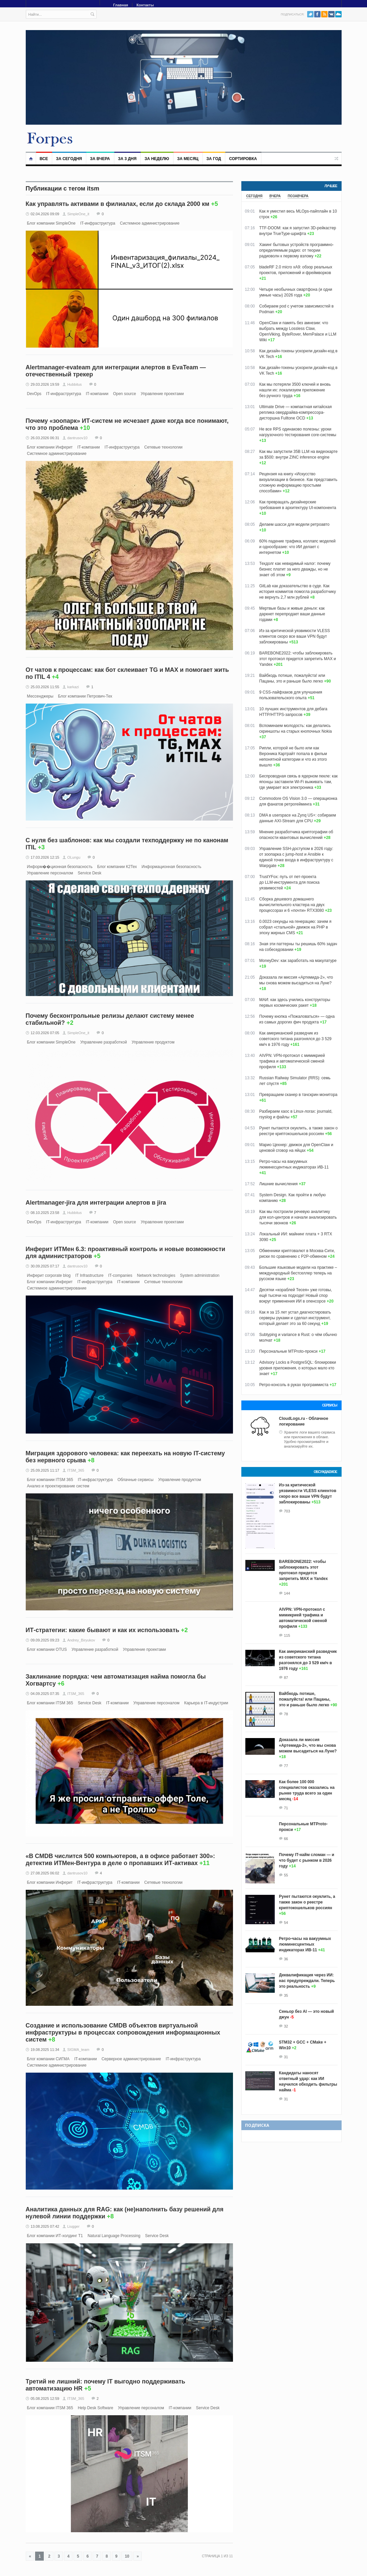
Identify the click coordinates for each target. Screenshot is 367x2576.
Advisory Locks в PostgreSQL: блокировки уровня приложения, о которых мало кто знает (297, 1368)
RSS (324, 14)
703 (287, 1511)
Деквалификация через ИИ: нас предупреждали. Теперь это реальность (307, 1981)
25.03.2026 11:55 (45, 687)
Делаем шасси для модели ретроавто (294, 524)
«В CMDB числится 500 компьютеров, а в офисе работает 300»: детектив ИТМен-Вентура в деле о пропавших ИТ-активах (120, 1859)
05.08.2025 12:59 (45, 2399)
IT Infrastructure (89, 1275)
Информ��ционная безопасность (60, 866)
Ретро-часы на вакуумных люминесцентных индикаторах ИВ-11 (305, 1944)
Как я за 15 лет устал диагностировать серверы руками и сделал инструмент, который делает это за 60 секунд (295, 1318)
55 (286, 1875)
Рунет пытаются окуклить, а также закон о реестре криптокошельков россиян (307, 1902)
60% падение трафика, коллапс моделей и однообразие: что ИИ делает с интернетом (297, 547)
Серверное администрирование (131, 2059)
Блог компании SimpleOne (51, 223)
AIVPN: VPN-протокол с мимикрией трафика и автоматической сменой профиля (292, 1061)
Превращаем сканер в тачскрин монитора (298, 1094)
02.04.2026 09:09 (45, 214)
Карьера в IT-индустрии (206, 1703)
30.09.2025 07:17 (45, 1266)
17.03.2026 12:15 (45, 857)
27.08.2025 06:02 (45, 1873)
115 (287, 1635)
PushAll (338, 14)
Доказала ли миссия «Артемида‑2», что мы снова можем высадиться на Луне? (308, 1745)
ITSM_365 (75, 1470)
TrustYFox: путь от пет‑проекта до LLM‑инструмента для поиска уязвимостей (289, 882)
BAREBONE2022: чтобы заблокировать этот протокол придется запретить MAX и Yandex (297, 659)
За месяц (188, 158)
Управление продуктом (153, 1042)
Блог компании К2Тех (117, 866)
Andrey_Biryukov (81, 1640)
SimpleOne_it (78, 214)
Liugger (73, 2226)
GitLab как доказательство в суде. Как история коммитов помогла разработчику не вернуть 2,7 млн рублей (297, 592)
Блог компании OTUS (47, 1649)
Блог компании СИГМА (48, 2059)
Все (44, 158)
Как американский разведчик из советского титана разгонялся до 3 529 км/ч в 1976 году (295, 1039)
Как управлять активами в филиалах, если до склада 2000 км (118, 204)
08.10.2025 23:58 (45, 1213)
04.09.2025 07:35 (45, 1694)
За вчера (100, 158)
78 (286, 1714)
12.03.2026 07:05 (45, 1033)
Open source (124, 393)
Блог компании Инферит (50, 447)
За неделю (156, 158)
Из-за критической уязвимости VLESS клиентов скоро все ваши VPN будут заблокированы (294, 636)
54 (286, 1923)
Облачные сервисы (135, 1479)
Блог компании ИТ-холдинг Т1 (55, 2235)
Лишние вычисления (278, 1184)
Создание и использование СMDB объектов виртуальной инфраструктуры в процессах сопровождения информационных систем (123, 2032)
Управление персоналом (50, 873)
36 (286, 1959)
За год (214, 158)
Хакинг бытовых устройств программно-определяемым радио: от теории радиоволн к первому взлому (296, 250)
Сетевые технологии (163, 447)
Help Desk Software (95, 2408)
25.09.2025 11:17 (45, 1470)
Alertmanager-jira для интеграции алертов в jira (96, 1202)
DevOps (34, 393)
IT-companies (120, 1275)
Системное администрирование (149, 223)
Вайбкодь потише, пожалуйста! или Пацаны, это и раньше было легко (305, 1699)
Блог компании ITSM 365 (50, 1479)
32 (286, 2026)
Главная (120, 5)
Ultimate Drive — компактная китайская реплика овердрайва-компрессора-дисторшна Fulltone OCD (295, 412)
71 (286, 1808)
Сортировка (243, 158)
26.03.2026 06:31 (45, 438)
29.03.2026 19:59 (45, 384)
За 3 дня (127, 158)
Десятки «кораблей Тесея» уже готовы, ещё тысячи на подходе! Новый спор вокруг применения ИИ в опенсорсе (295, 1295)
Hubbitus (74, 384)
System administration (199, 1275)
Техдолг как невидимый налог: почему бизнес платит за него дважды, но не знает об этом (295, 569)
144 (287, 1593)
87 (286, 1678)
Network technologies (156, 1275)
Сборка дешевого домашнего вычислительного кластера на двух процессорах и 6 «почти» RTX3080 (292, 905)
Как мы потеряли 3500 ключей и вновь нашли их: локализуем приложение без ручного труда (295, 390)
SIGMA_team (78, 2050)
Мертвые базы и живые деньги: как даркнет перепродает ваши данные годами (292, 614)
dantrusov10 (77, 438)
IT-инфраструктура (97, 223)
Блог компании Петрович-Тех (85, 696)
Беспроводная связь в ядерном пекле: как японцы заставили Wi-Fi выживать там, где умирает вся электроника (298, 782)
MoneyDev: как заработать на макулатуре (298, 960)
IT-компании (97, 393)
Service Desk (90, 873)
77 (286, 1766)
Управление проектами (162, 393)
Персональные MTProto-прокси (288, 1351)
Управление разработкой (103, 1042)
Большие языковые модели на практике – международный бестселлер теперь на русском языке (298, 1273)
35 (286, 1995)
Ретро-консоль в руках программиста (294, 1384)
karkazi (73, 687)
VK (331, 14)
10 (127, 2556)
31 (286, 2057)
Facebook (317, 14)
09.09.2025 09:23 (45, 1640)
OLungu (73, 857)
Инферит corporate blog (49, 1275)
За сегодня (69, 158)
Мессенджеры (40, 696)
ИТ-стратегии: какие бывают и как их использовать (102, 1630)
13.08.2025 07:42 (45, 2226)
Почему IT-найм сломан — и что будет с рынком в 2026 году (306, 1860)
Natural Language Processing (114, 2235)
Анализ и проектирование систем (58, 1486)
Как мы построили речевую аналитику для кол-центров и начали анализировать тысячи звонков (298, 1217)
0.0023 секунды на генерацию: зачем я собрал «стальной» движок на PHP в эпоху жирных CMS (295, 927)
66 (286, 1839)
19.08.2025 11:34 (45, 2050)
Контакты (145, 5)
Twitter (310, 14)
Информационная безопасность (172, 866)
